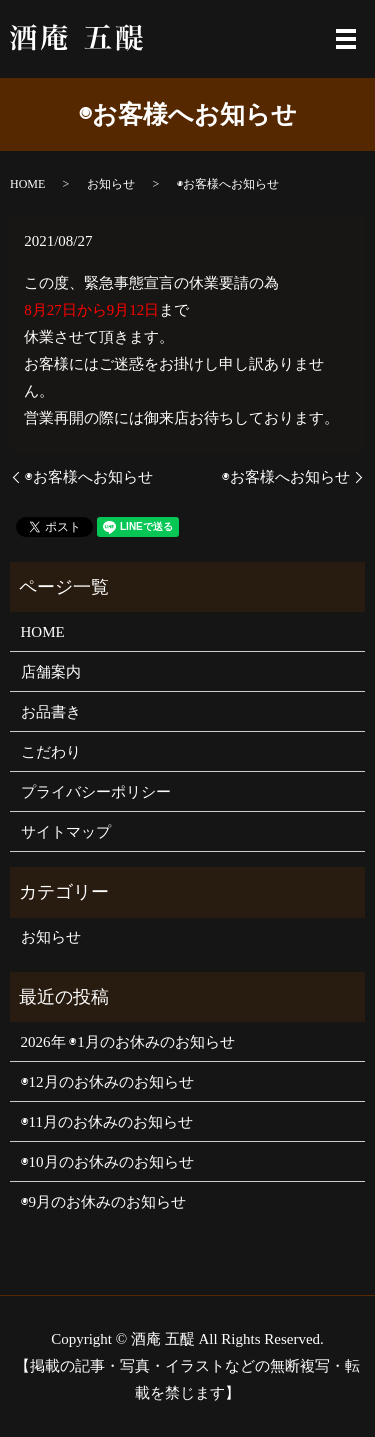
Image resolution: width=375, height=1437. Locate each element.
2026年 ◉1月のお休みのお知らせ (128, 1042)
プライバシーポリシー (96, 792)
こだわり (51, 752)
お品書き (51, 712)
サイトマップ (66, 832)
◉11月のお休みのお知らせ (107, 1122)
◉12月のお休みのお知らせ (107, 1082)
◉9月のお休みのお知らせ (104, 1202)
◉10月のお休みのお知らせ (107, 1162)
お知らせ (111, 184)
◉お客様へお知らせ (89, 477)
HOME (27, 184)
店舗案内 (51, 672)
